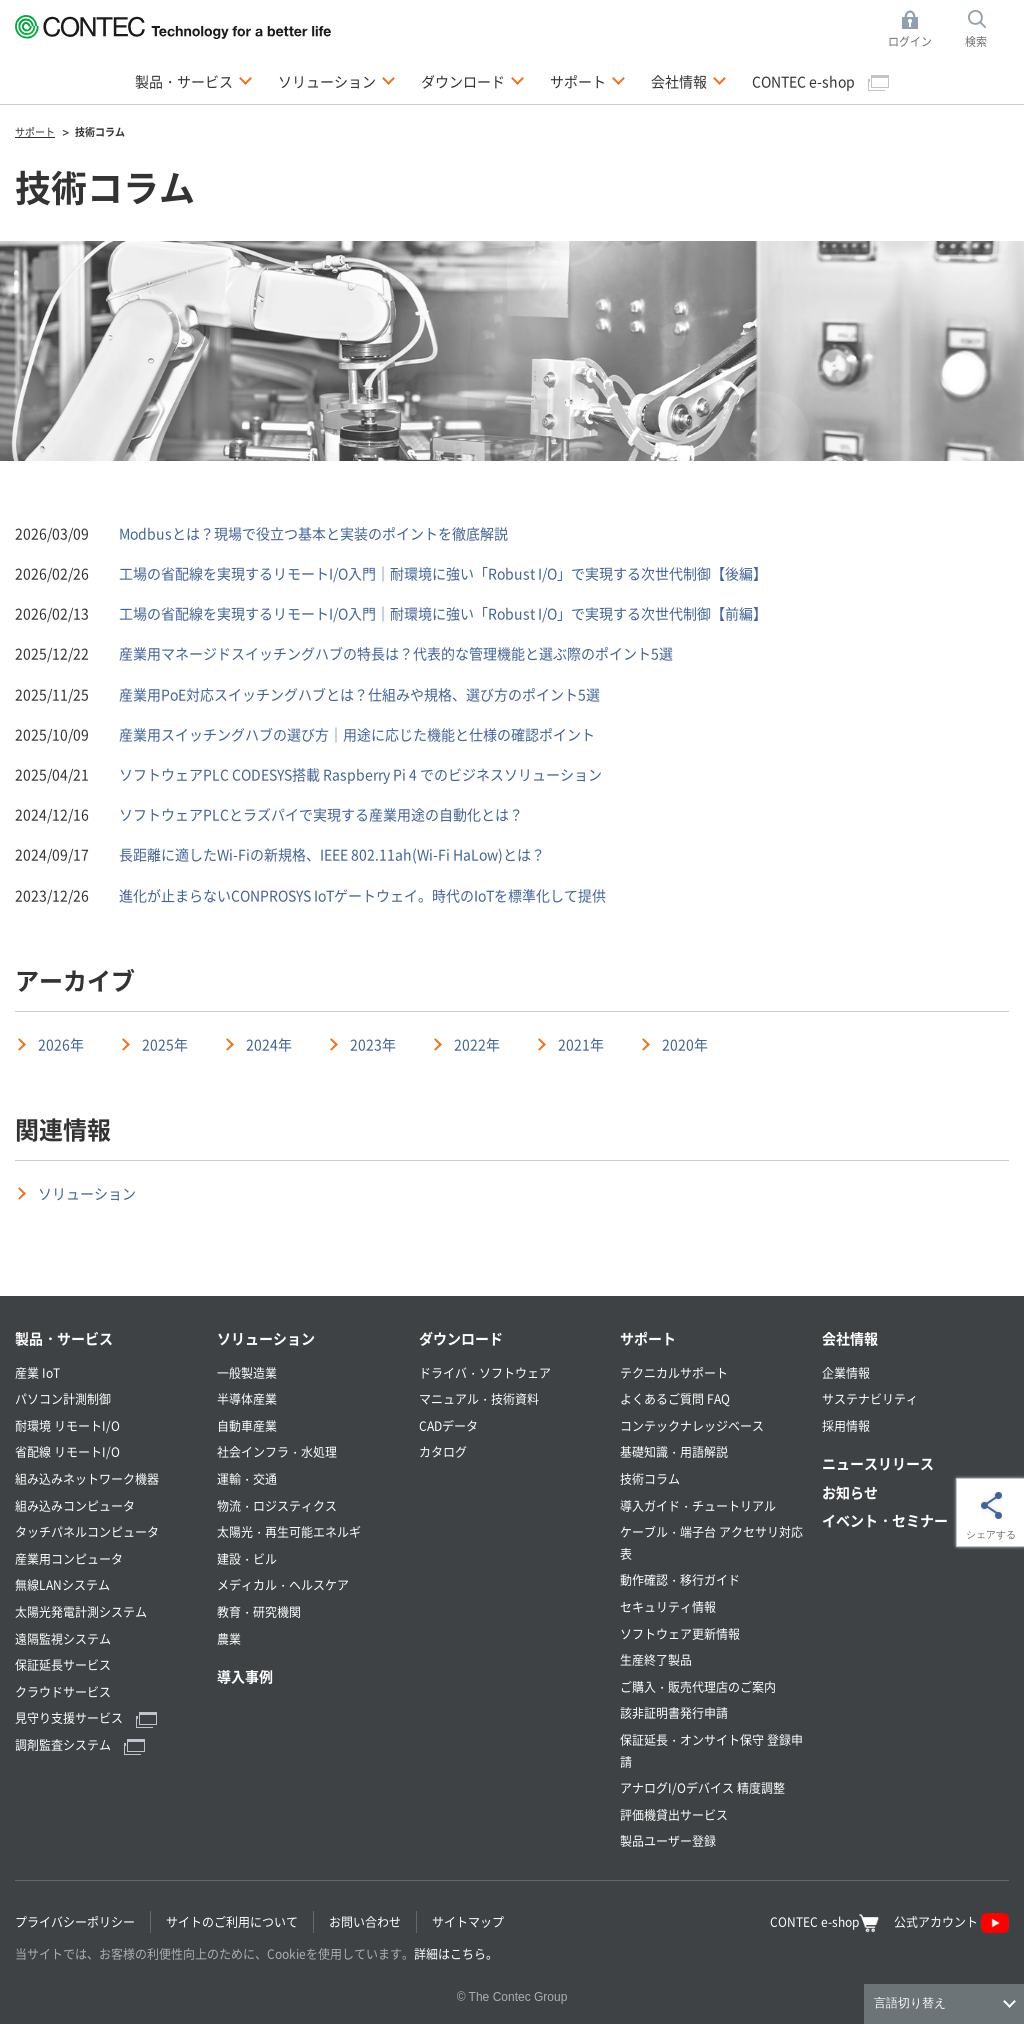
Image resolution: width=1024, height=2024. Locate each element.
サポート (648, 1338)
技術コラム (650, 1478)
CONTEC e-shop (820, 81)
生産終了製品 (656, 1659)
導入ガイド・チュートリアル (698, 1505)
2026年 (61, 1044)
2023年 (373, 1044)
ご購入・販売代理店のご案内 (698, 1686)
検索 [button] (987, 29)
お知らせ (850, 1492)
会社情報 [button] (689, 80)
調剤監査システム (80, 1744)
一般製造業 (247, 1372)
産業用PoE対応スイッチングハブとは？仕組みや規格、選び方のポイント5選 (359, 694)
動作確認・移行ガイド (680, 1579)
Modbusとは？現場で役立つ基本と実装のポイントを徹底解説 (313, 533)
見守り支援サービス (86, 1717)
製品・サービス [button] (194, 80)
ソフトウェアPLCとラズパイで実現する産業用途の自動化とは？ (321, 814)
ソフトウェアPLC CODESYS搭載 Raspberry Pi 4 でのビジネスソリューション (360, 774)
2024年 (269, 1044)
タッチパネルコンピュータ (87, 1531)
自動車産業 (247, 1425)
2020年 (685, 1044)
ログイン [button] (915, 29)
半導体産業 (247, 1398)
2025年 (165, 1044)
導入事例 (245, 1676)
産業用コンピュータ (69, 1558)
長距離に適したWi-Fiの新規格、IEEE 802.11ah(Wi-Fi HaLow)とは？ (332, 854)
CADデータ (448, 1425)
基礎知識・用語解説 (674, 1451)
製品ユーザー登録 (668, 1840)
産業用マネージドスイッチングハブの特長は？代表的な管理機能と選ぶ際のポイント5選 (396, 653)
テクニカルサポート (674, 1372)
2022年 (477, 1044)
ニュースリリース (878, 1463)
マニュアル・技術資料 (479, 1398)
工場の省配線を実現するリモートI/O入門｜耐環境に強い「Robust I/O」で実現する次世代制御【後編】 (443, 573)
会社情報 (850, 1338)
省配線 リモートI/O (67, 1451)
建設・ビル (247, 1558)
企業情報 (846, 1372)
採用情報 (846, 1425)
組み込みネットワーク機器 (87, 1478)
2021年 (581, 1044)
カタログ (443, 1451)
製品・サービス (64, 1338)
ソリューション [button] (337, 80)
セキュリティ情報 (668, 1606)
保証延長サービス (63, 1664)
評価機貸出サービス (674, 1814)
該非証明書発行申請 (674, 1712)
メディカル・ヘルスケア (283, 1584)
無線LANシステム (62, 1584)
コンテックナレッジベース (692, 1425)
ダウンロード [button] (473, 80)
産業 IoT (37, 1372)
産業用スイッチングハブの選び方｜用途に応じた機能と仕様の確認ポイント (357, 734)
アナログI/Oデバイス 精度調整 (702, 1787)
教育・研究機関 (259, 1611)
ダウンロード (461, 1338)
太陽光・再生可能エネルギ (289, 1531)
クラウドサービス (63, 1691)
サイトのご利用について (232, 1921)
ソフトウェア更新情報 (680, 1633)
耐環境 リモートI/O (67, 1425)
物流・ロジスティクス (277, 1505)
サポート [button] (588, 80)
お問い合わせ (365, 1921)
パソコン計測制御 (63, 1398)
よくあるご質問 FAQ (675, 1398)
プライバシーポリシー (75, 1921)
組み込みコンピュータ (75, 1505)
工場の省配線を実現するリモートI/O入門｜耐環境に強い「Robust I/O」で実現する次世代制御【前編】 (443, 613)
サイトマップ (468, 1921)
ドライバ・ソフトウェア (485, 1372)
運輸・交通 (247, 1478)
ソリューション (87, 1193)
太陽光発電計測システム (81, 1611)
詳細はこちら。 (456, 1953)
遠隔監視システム (63, 1638)
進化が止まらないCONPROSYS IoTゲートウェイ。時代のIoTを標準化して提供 (362, 895)
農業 (229, 1638)
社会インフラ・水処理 (277, 1451)
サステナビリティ (870, 1398)
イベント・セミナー (885, 1520)
